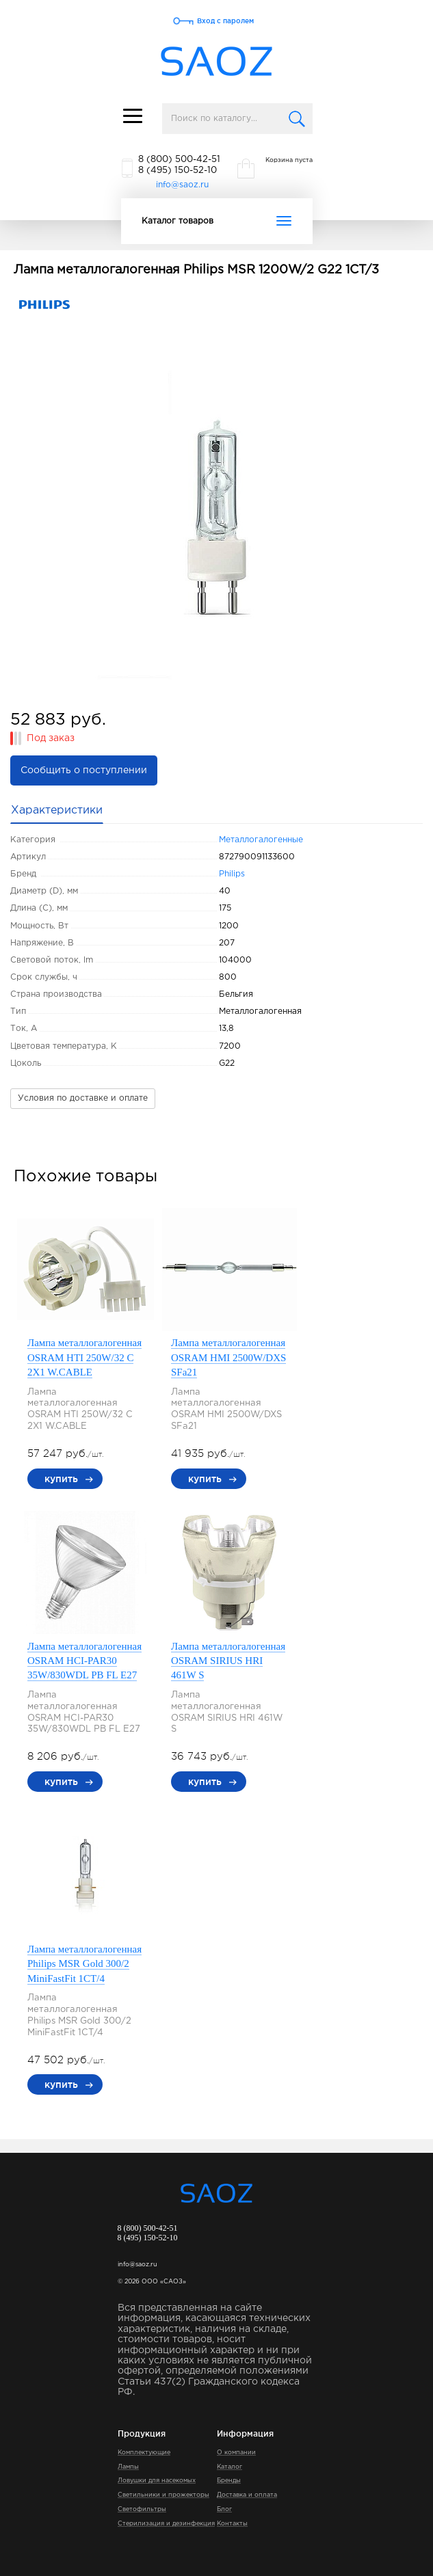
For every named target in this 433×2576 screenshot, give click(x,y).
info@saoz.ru (182, 185)
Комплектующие (144, 2452)
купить (61, 1478)
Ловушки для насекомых (157, 2480)
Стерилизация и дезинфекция (166, 2523)
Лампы (128, 2466)
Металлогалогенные (261, 840)
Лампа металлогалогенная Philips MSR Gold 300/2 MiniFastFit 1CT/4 (84, 1964)
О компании (236, 2452)
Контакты (232, 2523)
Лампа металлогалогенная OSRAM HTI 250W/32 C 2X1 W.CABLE (84, 1357)
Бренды (229, 2480)
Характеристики (57, 810)
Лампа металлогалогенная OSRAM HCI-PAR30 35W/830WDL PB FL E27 (84, 1661)
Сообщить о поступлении (84, 770)
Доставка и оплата (247, 2494)
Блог (224, 2509)
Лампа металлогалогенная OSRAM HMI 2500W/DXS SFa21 (228, 1357)
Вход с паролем (225, 21)
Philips (232, 874)
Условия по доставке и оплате (83, 1098)
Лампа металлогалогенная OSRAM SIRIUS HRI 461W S (228, 1661)
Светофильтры (142, 2509)
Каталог (229, 2466)
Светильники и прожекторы (163, 2494)
